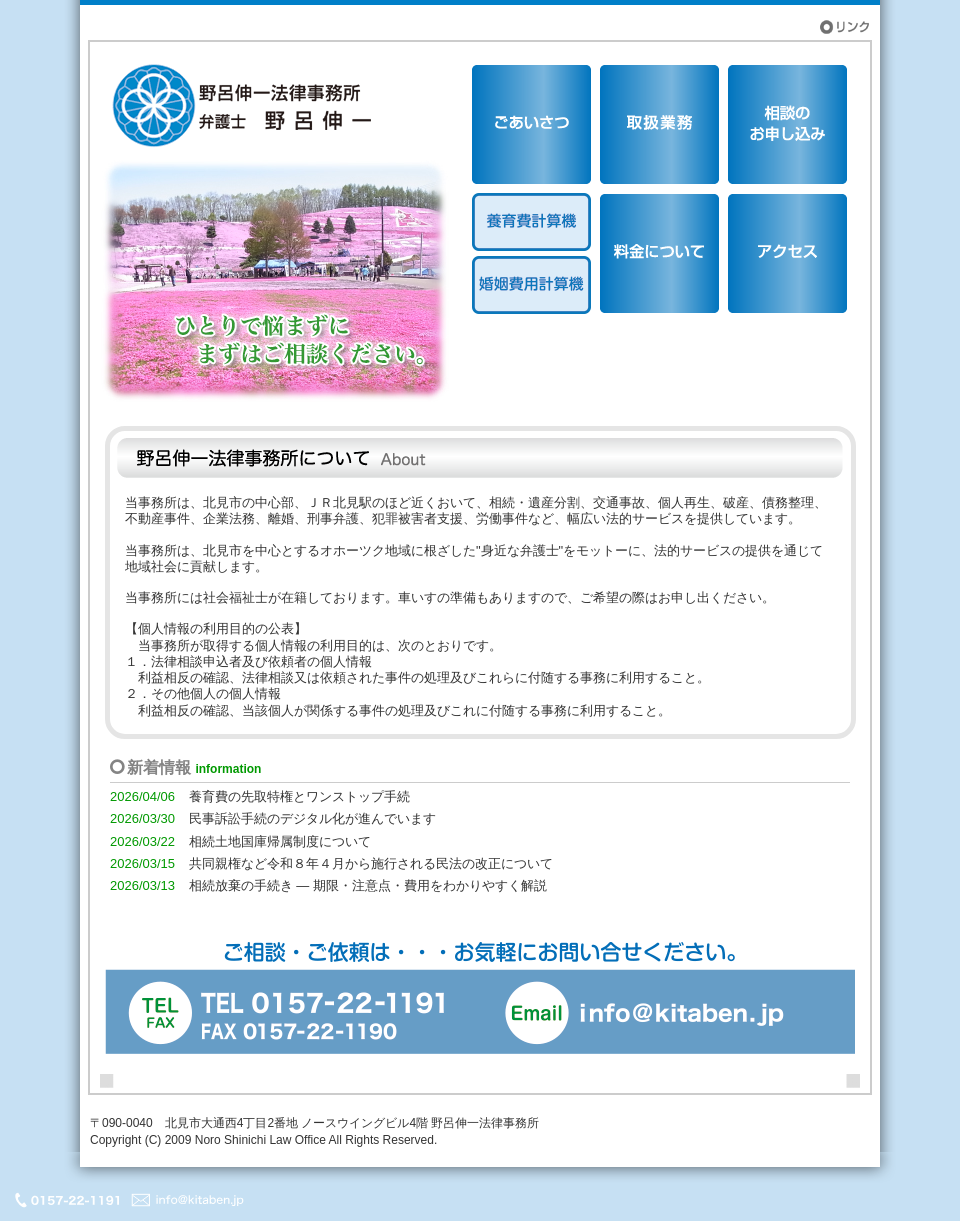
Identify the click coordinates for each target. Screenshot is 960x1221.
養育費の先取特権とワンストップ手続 (299, 796)
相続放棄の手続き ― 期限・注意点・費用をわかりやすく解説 (368, 885)
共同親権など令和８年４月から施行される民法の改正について (371, 863)
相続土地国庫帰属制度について (280, 841)
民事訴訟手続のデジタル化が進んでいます (312, 818)
